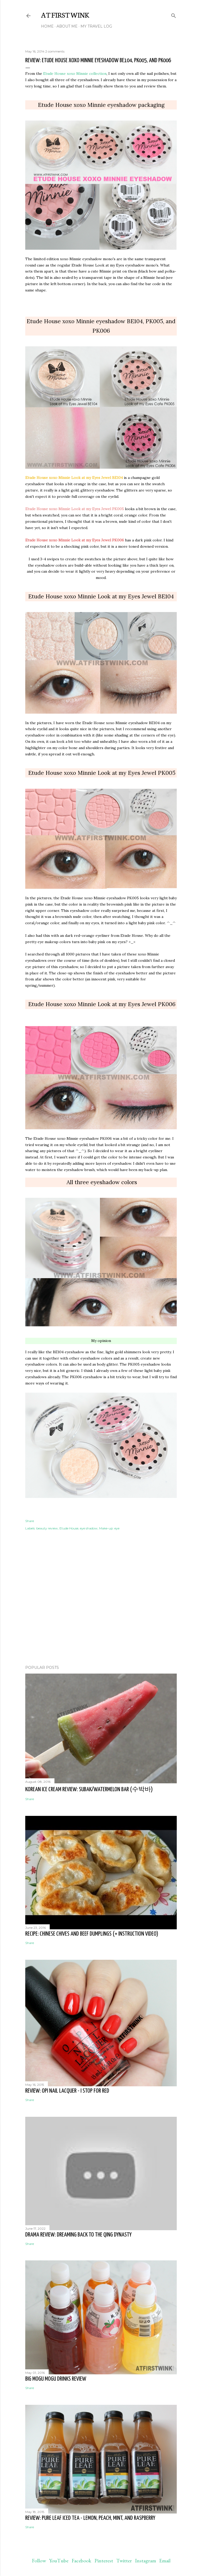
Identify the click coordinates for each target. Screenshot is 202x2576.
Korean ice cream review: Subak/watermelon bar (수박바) (89, 1789)
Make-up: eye (109, 1528)
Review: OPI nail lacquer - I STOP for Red (67, 2091)
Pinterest (103, 2560)
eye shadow (89, 1528)
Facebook (81, 2560)
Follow (39, 2560)
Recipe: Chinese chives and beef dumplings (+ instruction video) (91, 1934)
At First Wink (65, 14)
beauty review (47, 1528)
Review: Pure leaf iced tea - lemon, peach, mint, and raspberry (90, 2518)
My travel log (96, 26)
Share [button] (29, 1521)
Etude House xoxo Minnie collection (75, 73)
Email (164, 2560)
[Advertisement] (101, 1615)
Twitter (124, 2560)
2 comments (54, 51)
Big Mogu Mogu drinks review (55, 2379)
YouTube (58, 2560)
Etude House (68, 1528)
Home (47, 26)
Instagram (145, 2560)
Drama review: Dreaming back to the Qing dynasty (78, 2235)
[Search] (173, 14)
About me (67, 26)
